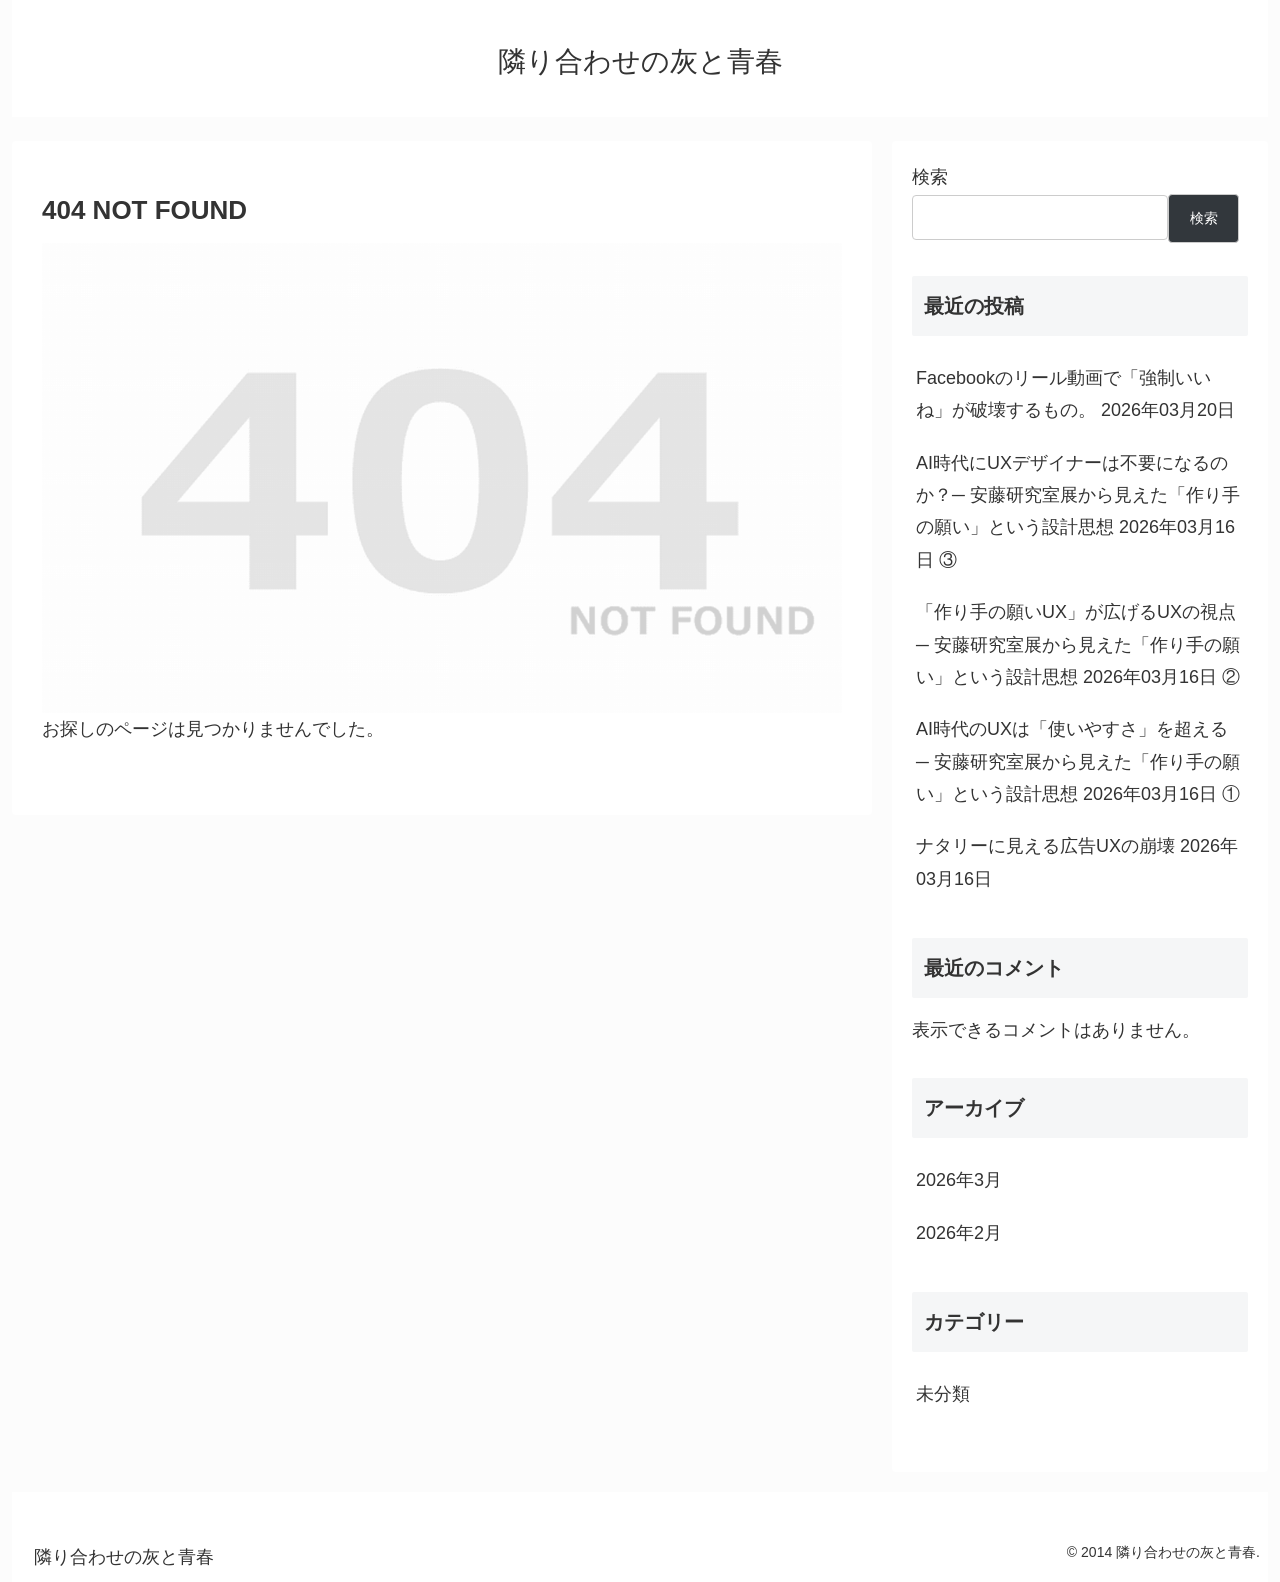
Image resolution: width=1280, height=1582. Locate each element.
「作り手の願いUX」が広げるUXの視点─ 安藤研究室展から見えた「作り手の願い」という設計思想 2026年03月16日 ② (1078, 644)
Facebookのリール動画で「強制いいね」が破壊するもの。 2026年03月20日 (1075, 394)
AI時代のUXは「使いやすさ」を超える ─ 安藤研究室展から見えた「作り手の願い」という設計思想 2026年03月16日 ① (1078, 761)
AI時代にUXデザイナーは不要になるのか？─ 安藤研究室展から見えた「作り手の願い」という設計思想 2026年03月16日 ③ (1078, 511)
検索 (930, 177)
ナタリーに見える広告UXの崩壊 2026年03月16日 (1077, 862)
